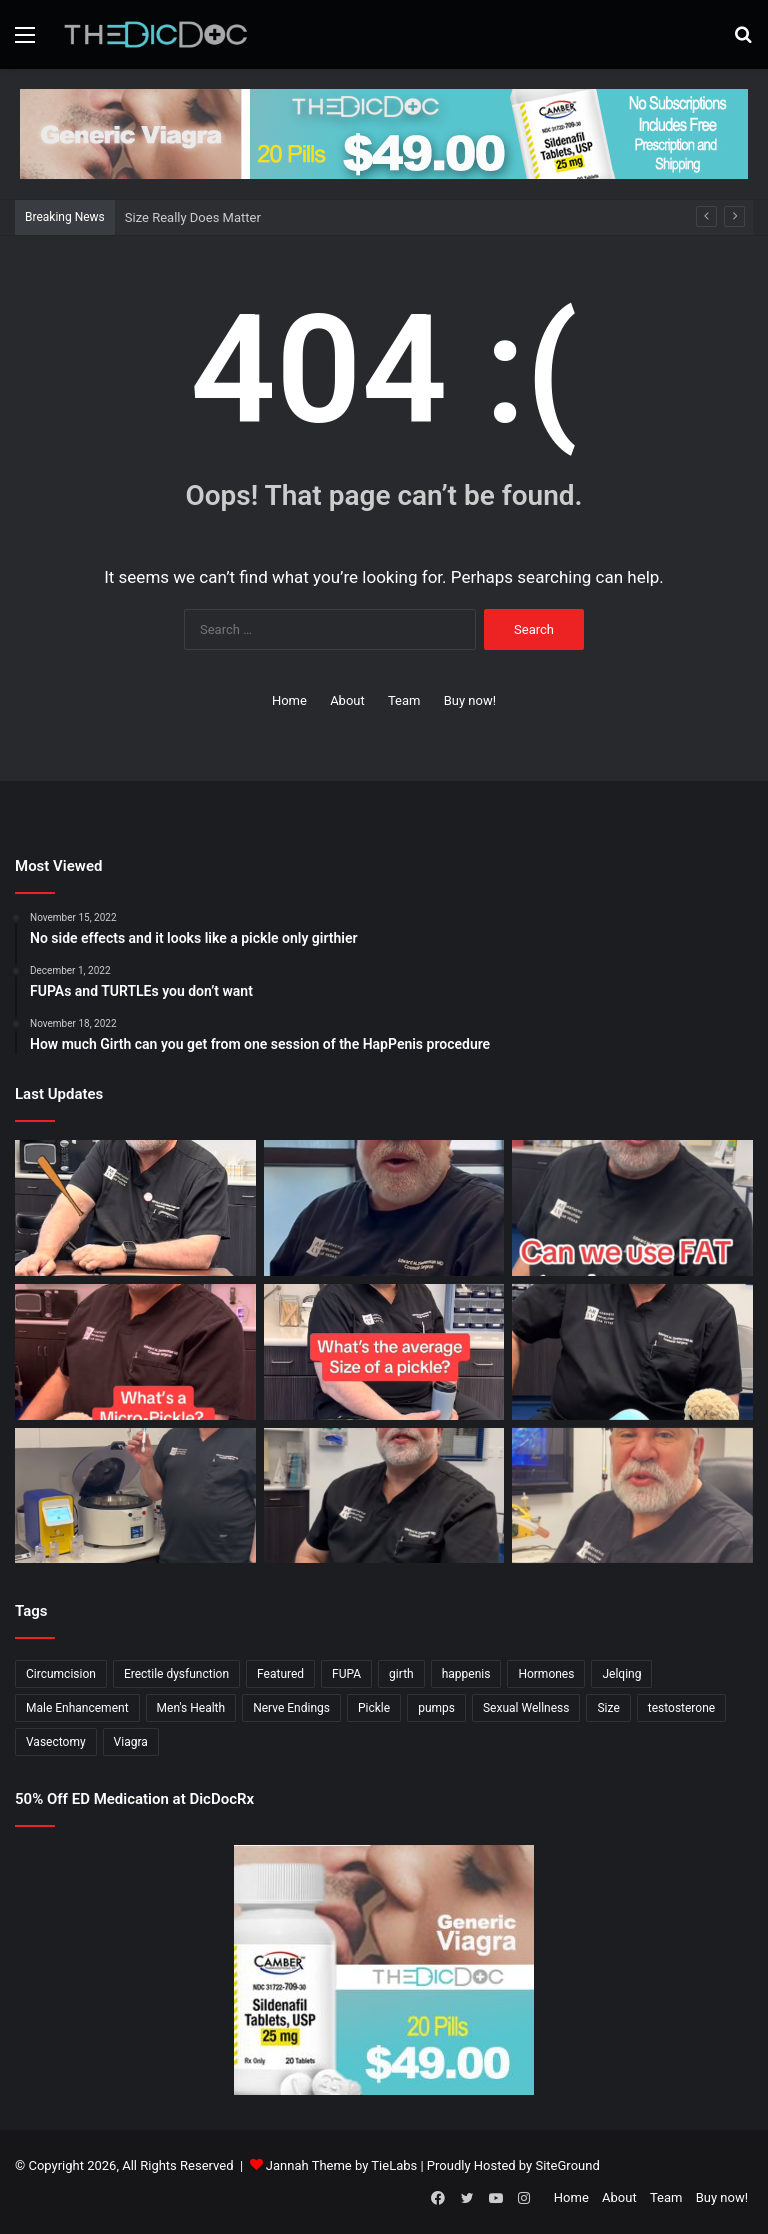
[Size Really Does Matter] (135, 1208)
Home (289, 700)
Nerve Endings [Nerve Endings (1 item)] (291, 1708)
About (347, 700)
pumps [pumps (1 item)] (436, 1708)
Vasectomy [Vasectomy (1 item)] (56, 1742)
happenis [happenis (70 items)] (466, 1674)
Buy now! (470, 700)
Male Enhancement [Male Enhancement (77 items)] (77, 1708)
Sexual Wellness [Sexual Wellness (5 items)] (526, 1708)
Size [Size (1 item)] (608, 1708)
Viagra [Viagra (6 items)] (131, 1742)
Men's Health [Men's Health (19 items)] (191, 1708)
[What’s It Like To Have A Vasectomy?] (384, 1496)
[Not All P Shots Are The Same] (135, 1496)
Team (404, 700)
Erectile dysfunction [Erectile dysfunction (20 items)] (176, 1674)
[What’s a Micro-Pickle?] (135, 1352)
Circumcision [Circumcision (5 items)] (61, 1674)
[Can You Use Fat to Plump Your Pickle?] (632, 1208)
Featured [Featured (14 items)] (280, 1674)
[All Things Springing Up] (384, 1208)
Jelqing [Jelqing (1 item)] (621, 1674)
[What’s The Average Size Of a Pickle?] (384, 1352)
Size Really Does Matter (193, 217)
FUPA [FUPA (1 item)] (346, 1674)
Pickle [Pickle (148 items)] (374, 1708)
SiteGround (567, 2165)
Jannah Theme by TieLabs (341, 2165)
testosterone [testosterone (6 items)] (681, 1708)
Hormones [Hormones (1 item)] (546, 1674)
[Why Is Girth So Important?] (632, 1496)
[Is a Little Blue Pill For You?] (632, 1352)
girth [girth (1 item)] (401, 1674)
